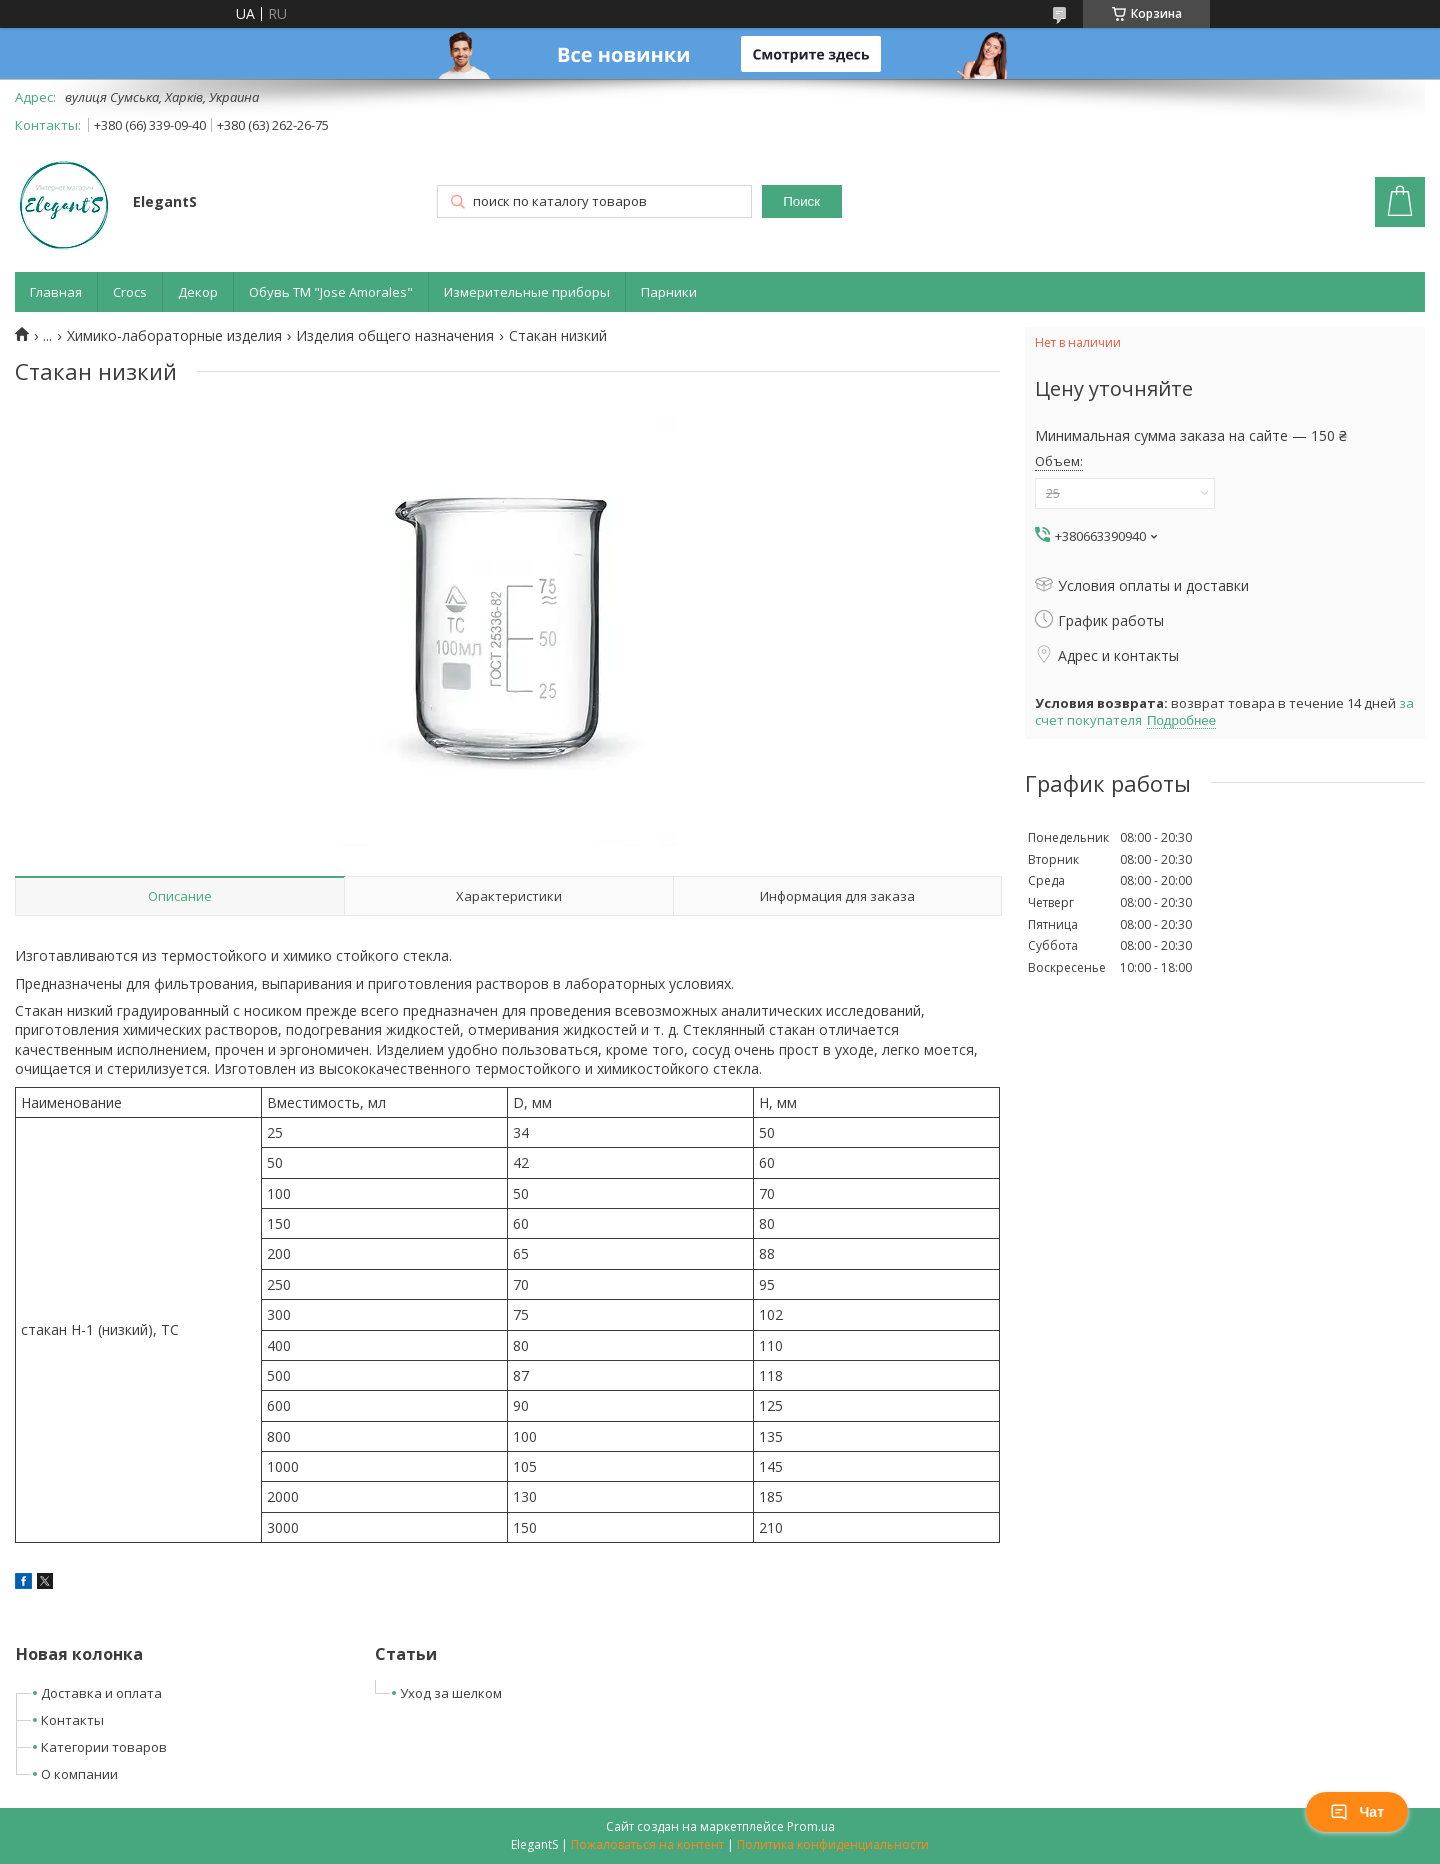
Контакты (72, 1720)
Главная (56, 292)
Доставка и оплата (101, 1693)
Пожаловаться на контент (647, 1844)
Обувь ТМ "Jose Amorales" (331, 292)
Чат (1357, 1812)
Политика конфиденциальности (833, 1844)
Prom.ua (811, 1826)
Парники (669, 292)
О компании (79, 1774)
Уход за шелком (451, 1693)
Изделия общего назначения (395, 336)
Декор (198, 292)
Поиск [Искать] (801, 201)
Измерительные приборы (527, 292)
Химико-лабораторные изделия (174, 336)
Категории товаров (104, 1747)
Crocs (130, 292)
